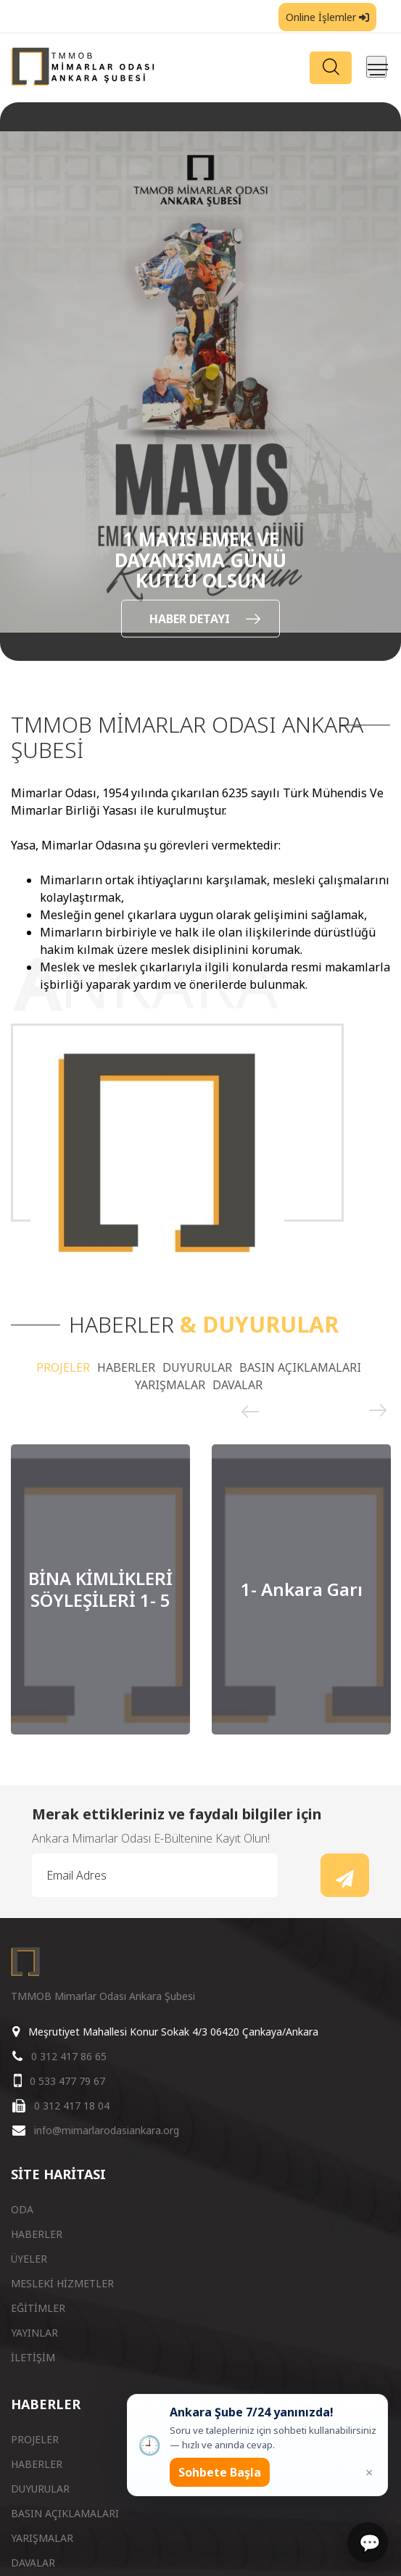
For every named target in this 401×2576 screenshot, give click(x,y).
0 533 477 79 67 (67, 2081)
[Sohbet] (367, 2542)
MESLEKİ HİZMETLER (62, 2283)
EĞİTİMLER (38, 2308)
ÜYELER (29, 2259)
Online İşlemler (327, 17)
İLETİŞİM (33, 2357)
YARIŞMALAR (170, 1385)
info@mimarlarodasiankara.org (106, 2130)
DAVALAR (237, 1385)
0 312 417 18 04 (71, 2105)
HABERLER (126, 1367)
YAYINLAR (34, 2333)
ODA (22, 2209)
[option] (200, 381)
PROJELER (63, 1367)
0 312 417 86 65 (69, 2056)
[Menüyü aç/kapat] (376, 67)
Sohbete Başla (219, 2472)
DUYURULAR (197, 1367)
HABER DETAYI (204, 618)
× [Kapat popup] (369, 2472)
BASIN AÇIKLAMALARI (300, 1367)
